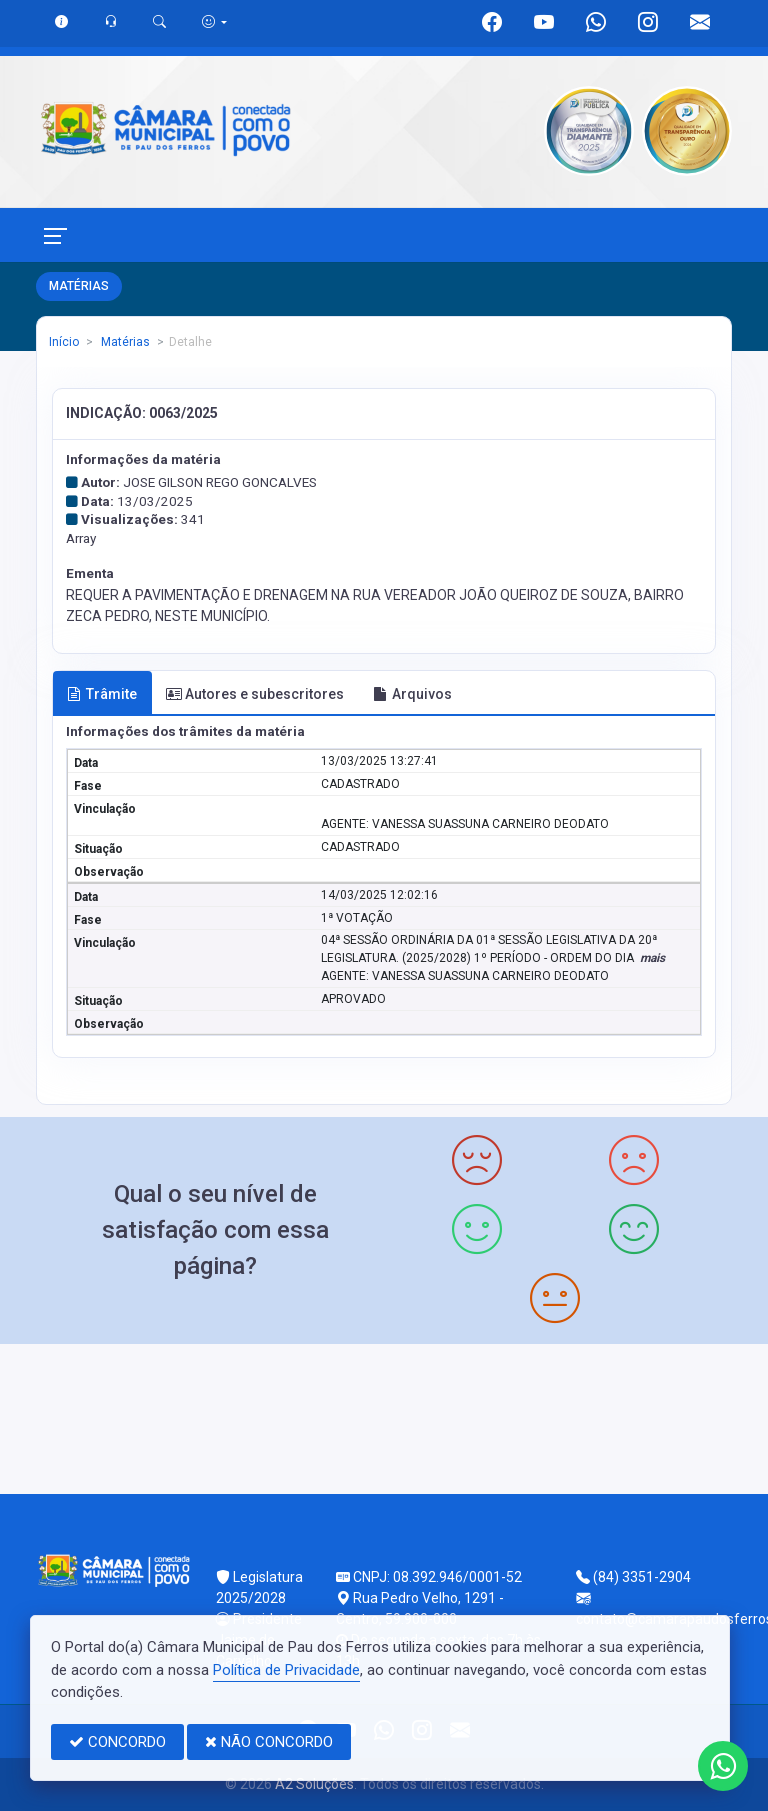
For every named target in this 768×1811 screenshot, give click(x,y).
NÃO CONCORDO (269, 1742)
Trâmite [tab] (102, 694)
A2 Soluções (314, 1784)
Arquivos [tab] (412, 694)
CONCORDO (117, 1742)
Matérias (124, 342)
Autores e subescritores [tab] (255, 694)
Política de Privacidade (286, 1670)
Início (64, 342)
